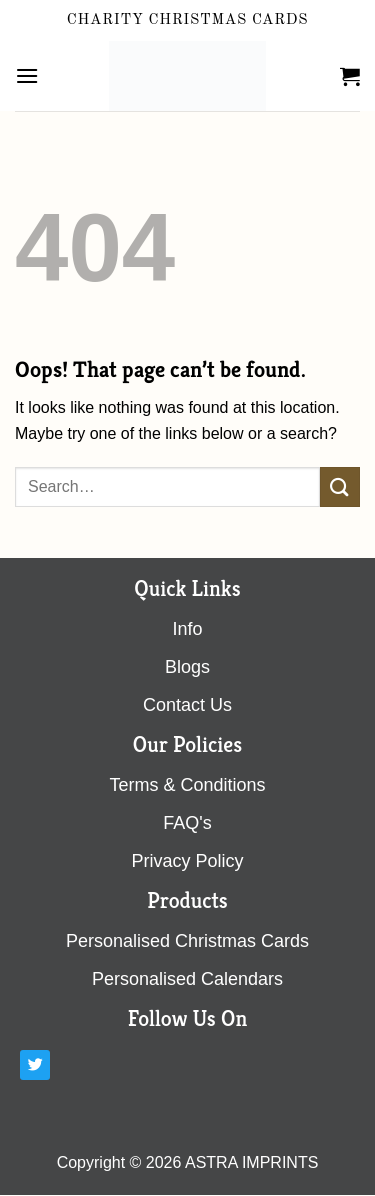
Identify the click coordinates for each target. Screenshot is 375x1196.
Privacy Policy (187, 861)
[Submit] (340, 486)
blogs (187, 667)
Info (187, 629)
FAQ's (187, 823)
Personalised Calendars (187, 979)
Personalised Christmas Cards (187, 941)
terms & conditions (187, 785)
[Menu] (27, 75)
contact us (187, 705)
